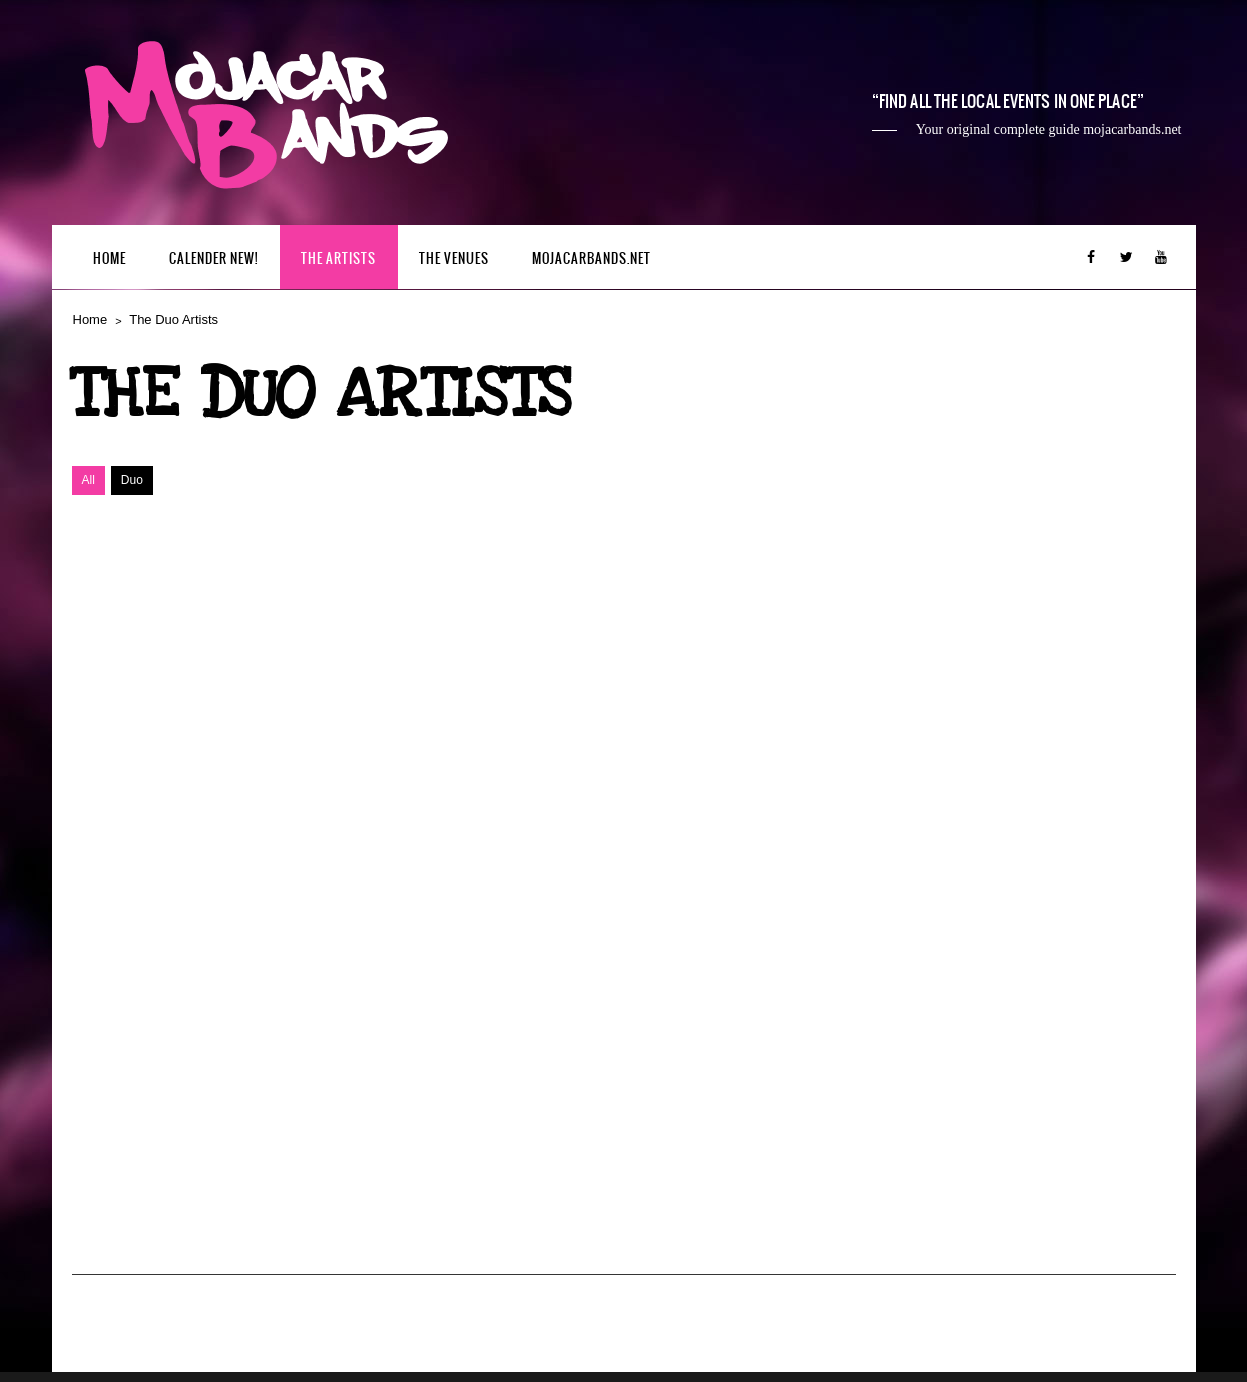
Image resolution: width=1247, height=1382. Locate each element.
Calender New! (213, 258)
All (88, 480)
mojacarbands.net (591, 258)
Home (109, 258)
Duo (132, 480)
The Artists (338, 258)
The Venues (454, 258)
